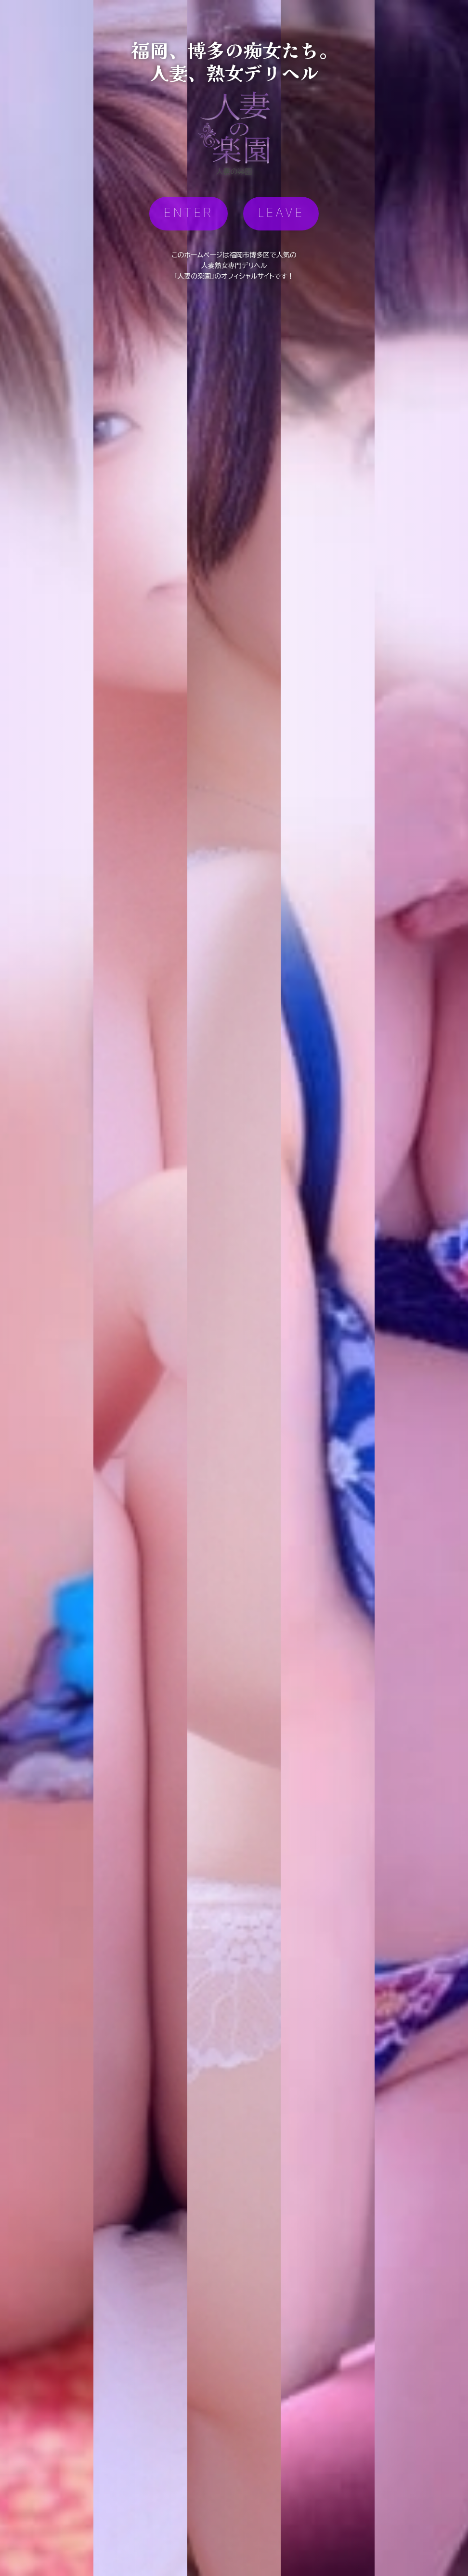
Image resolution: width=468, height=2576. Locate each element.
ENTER (188, 213)
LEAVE (281, 213)
